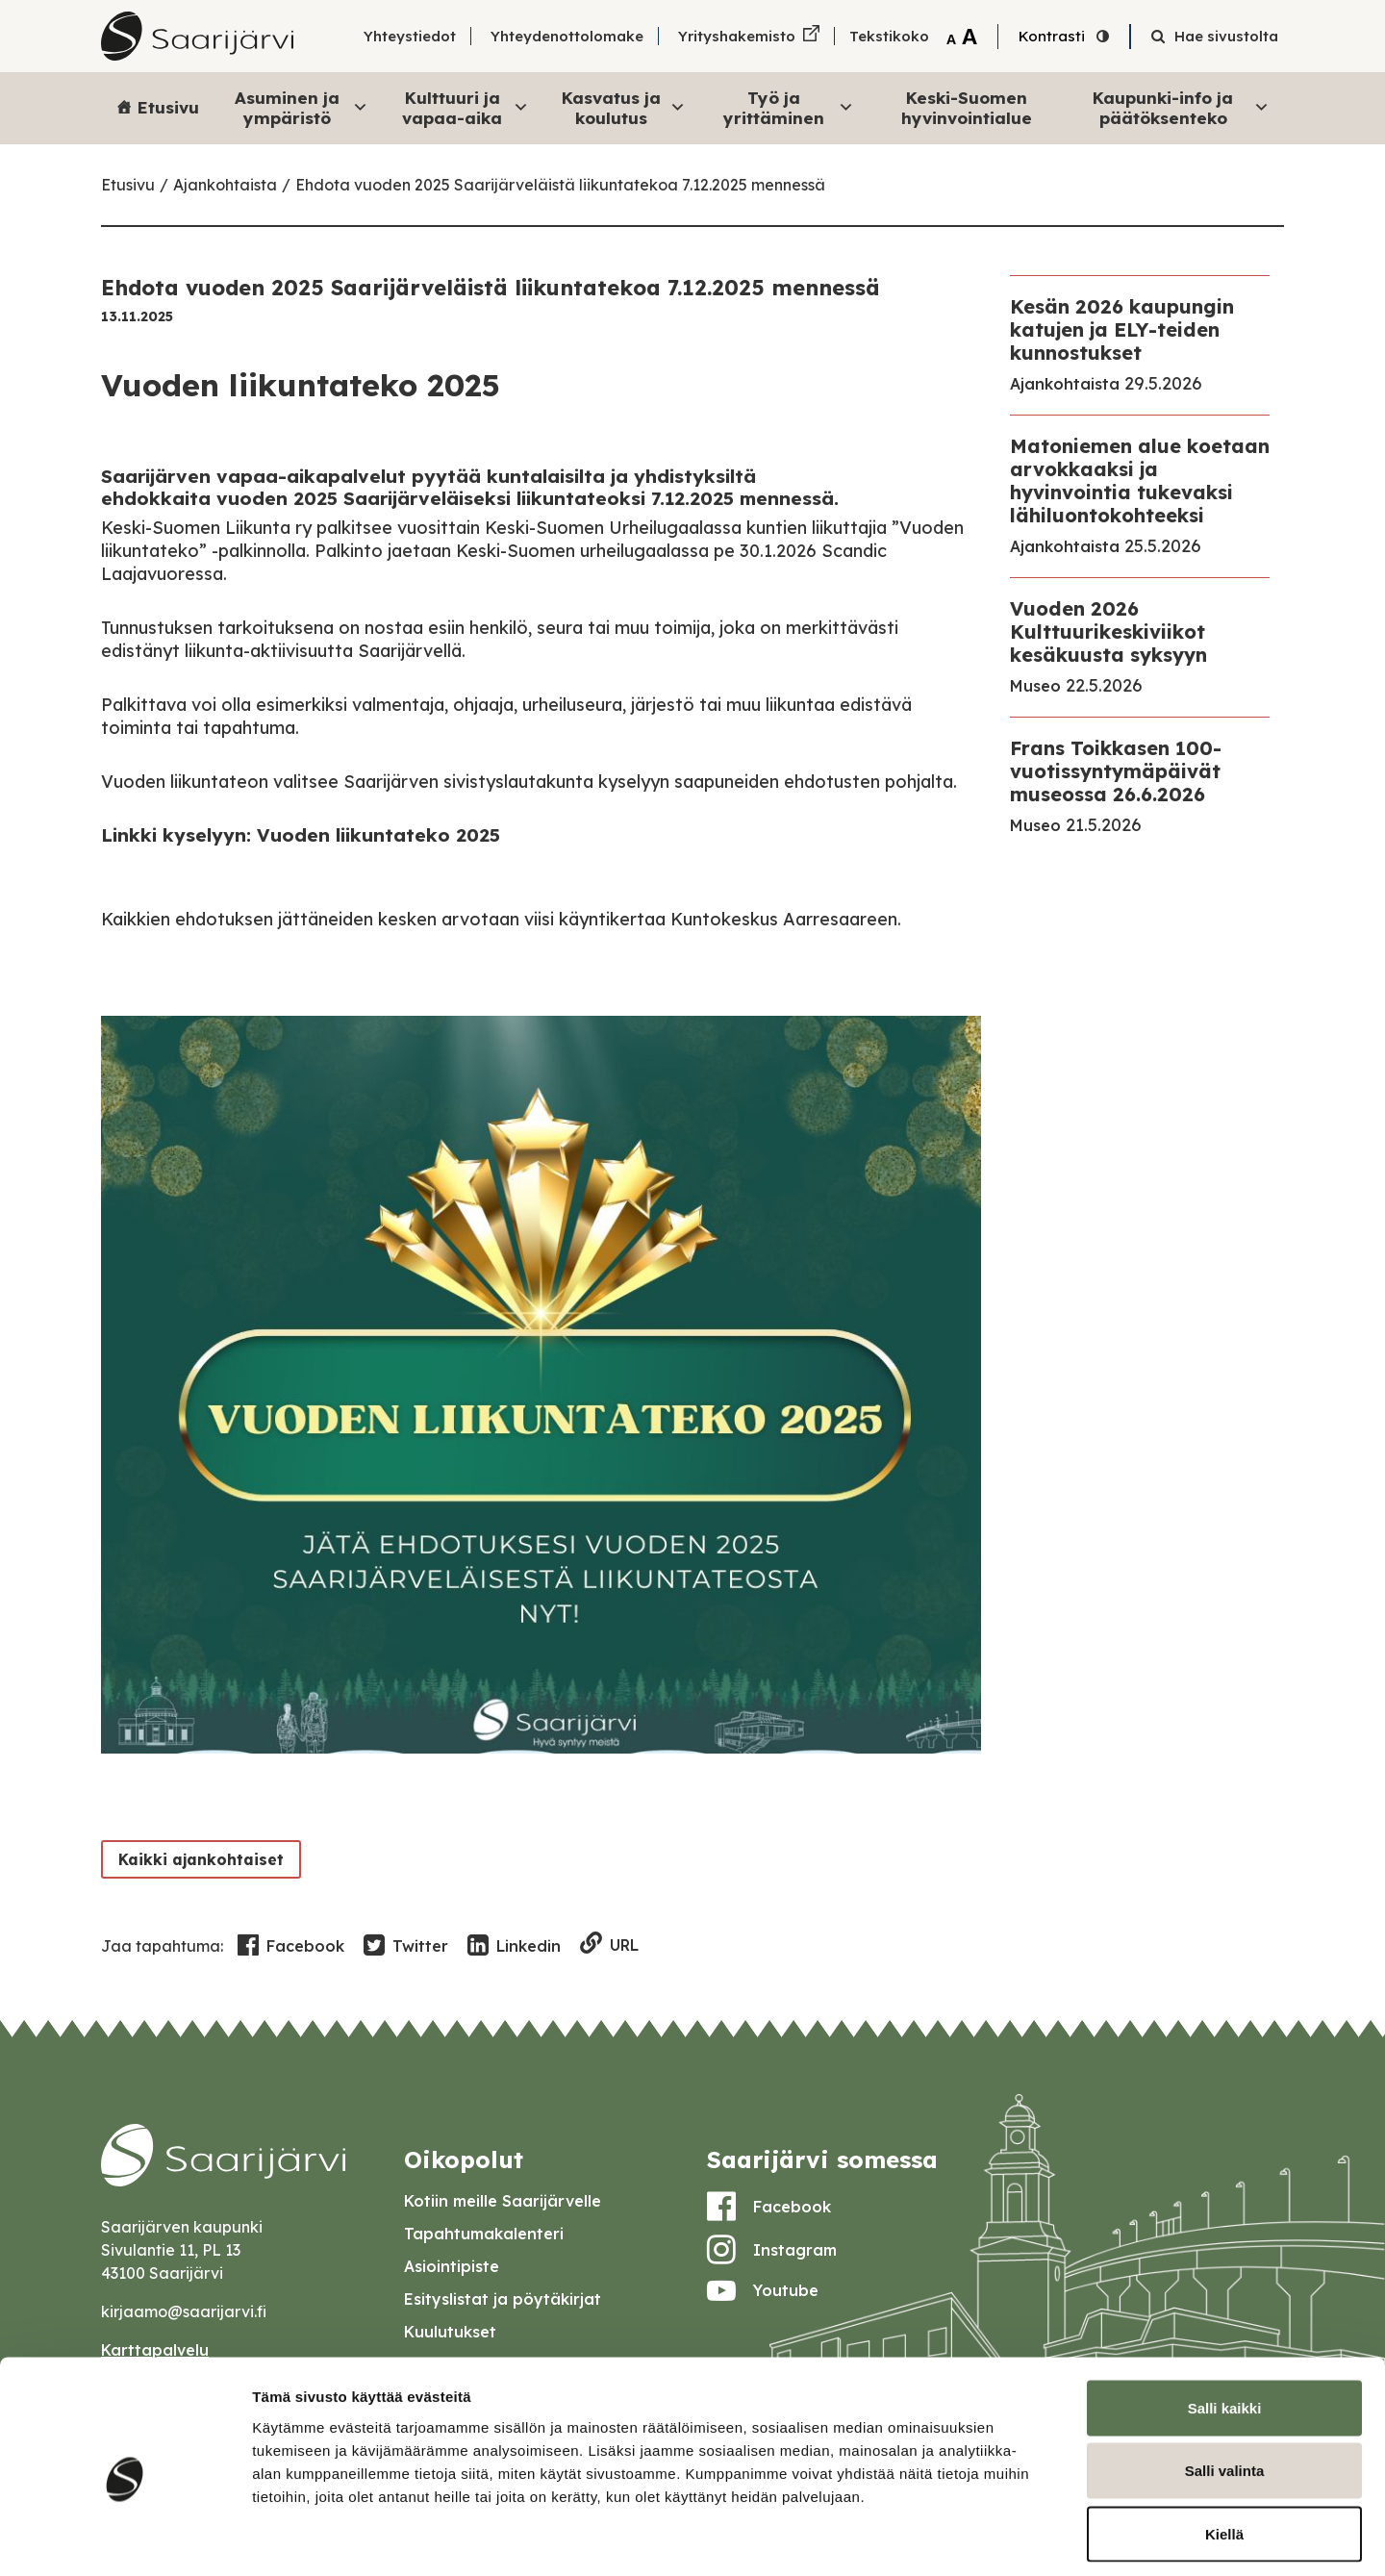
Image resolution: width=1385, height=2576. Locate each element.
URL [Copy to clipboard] (609, 1944)
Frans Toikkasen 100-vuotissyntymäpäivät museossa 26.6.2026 (1115, 771)
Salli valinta (1225, 2387)
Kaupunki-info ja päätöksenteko (1181, 107)
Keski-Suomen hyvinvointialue (966, 107)
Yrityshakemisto (736, 36)
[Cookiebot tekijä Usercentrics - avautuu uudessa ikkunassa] (124, 2538)
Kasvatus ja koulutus (624, 107)
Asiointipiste (451, 2266)
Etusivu (168, 107)
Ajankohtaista (225, 184)
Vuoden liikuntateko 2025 (378, 834)
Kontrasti (1052, 36)
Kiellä (1224, 2449)
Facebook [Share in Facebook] (291, 1945)
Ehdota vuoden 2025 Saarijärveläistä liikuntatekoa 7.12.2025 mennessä (560, 184)
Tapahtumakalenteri (484, 2233)
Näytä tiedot (1028, 2538)
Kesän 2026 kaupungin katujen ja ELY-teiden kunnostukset (1122, 329)
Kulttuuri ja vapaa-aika (465, 107)
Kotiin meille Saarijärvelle (502, 2200)
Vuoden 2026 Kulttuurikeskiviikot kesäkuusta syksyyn (1108, 631)
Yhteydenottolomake (567, 36)
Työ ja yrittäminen (788, 107)
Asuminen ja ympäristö (301, 107)
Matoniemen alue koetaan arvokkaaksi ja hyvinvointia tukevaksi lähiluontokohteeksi (1140, 480)
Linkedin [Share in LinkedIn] (514, 1945)
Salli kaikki (1225, 2323)
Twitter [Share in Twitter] (406, 1945)
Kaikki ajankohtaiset (197, 1859)
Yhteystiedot (410, 36)
